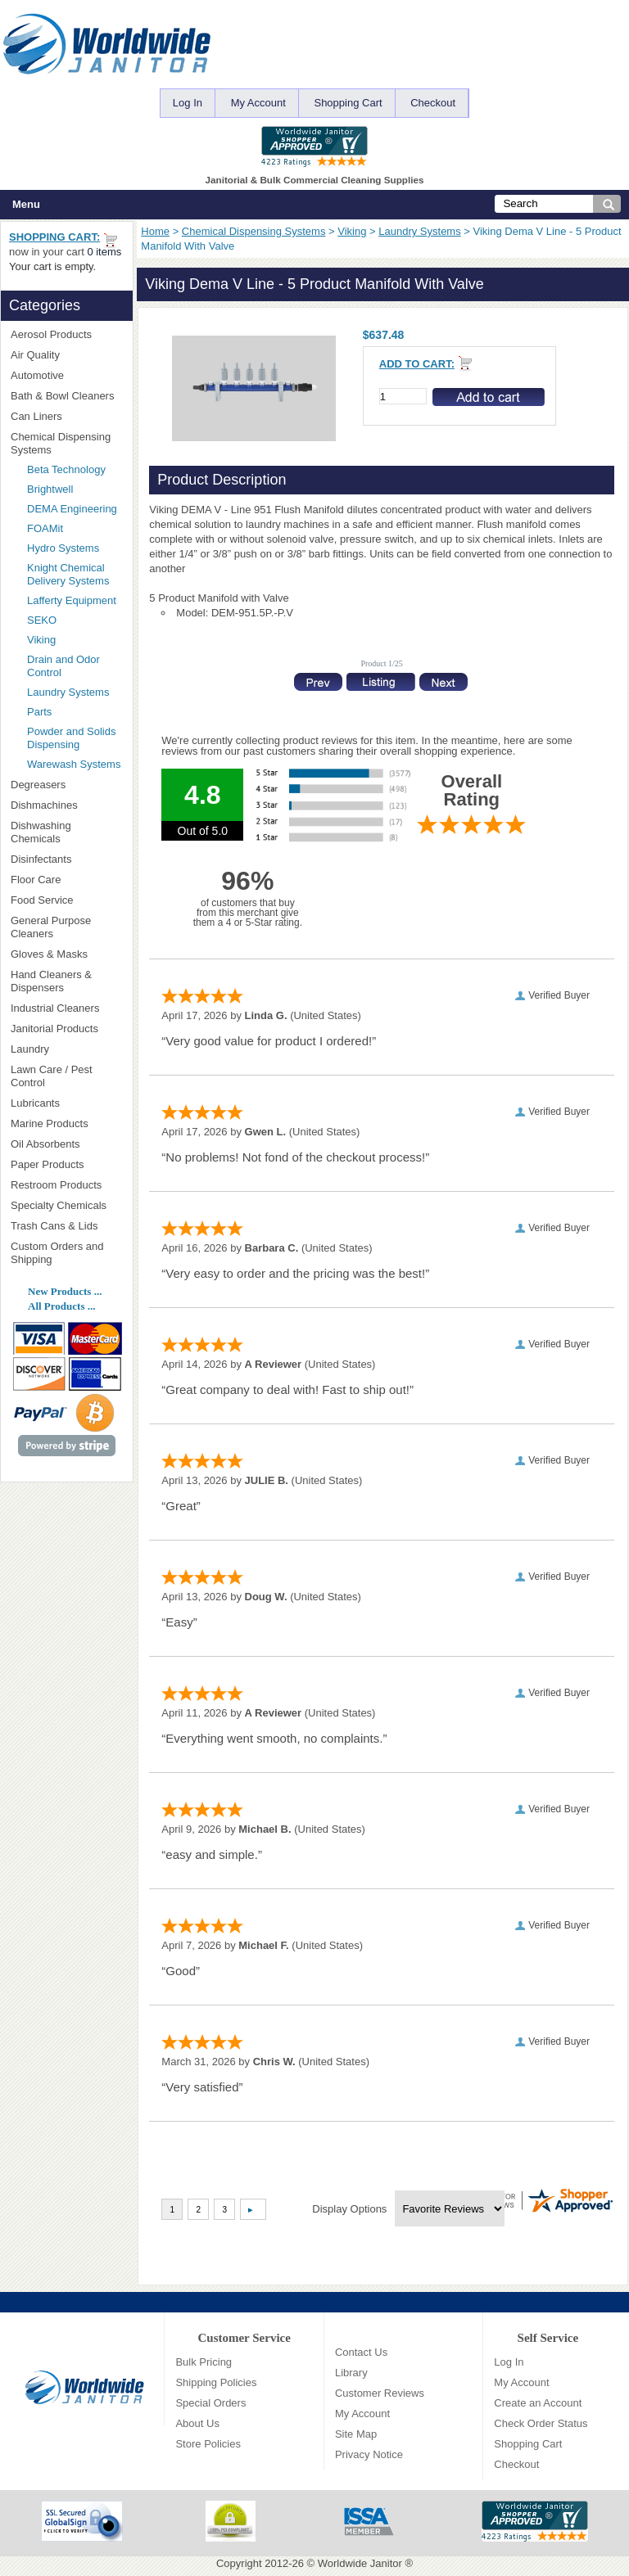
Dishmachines (66, 805)
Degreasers (38, 784)
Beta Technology (74, 469)
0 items (104, 252)
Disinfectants (66, 859)
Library (351, 2372)
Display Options (349, 2209)
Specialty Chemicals (66, 1205)
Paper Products (66, 1164)
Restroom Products (66, 1185)
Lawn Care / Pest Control (66, 1076)
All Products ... (61, 1306)
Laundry (66, 1049)
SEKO (70, 620)
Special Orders (210, 2403)
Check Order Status (540, 2423)
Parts (39, 712)
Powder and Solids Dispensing (71, 738)
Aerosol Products (66, 334)
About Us (197, 2423)
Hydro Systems (74, 548)
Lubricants (35, 1103)
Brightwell (74, 489)
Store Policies (207, 2444)
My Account (258, 103)
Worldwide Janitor (360, 2563)
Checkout (432, 103)
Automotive (37, 375)
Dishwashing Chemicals (66, 832)
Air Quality (66, 355)
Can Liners (66, 416)
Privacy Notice (369, 2454)
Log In (187, 103)
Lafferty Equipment (74, 600)
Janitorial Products (66, 1028)
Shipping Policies (215, 2382)
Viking (351, 231)
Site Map (356, 2434)
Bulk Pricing (203, 2362)
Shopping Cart (348, 103)
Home (155, 231)
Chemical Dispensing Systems (254, 231)
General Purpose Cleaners (51, 927)
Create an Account (537, 2403)
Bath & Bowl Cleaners (62, 396)
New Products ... (65, 1291)
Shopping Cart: (54, 237)
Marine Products (49, 1123)
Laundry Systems (419, 231)
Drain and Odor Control (63, 666)
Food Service (42, 900)
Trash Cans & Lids (66, 1226)
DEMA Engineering (74, 509)
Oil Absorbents (66, 1144)
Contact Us (361, 2352)
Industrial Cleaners (55, 1008)
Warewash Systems (73, 764)
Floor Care (66, 879)
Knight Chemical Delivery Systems (74, 574)
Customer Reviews (379, 2393)
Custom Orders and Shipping (66, 1252)
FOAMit (70, 528)
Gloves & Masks (66, 954)
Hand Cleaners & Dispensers (66, 981)
